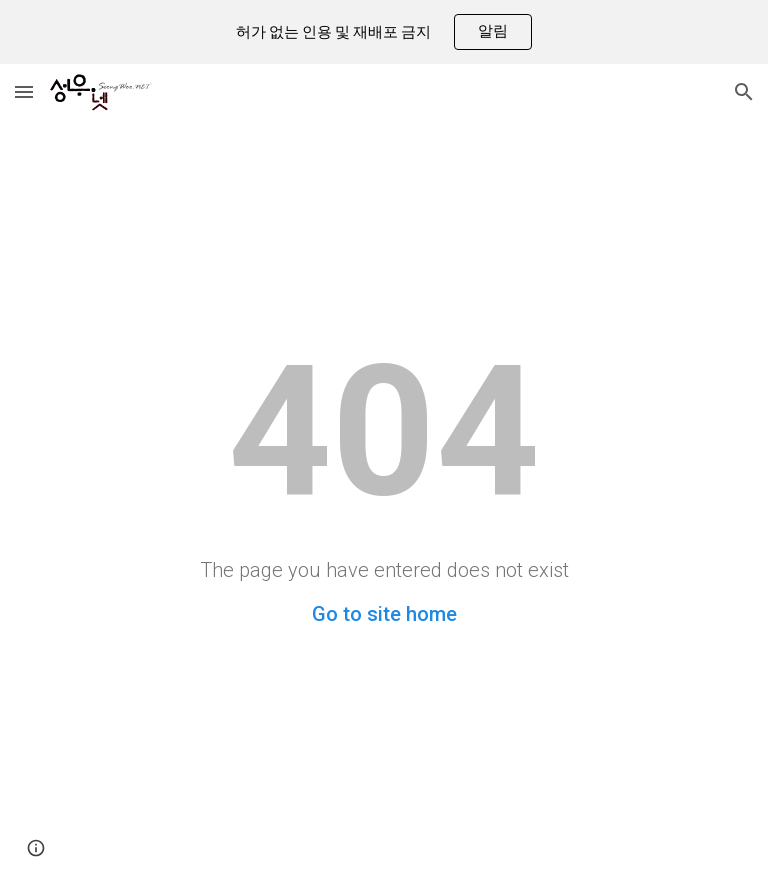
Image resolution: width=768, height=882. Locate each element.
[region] (384, 32)
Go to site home (384, 614)
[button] (24, 91)
